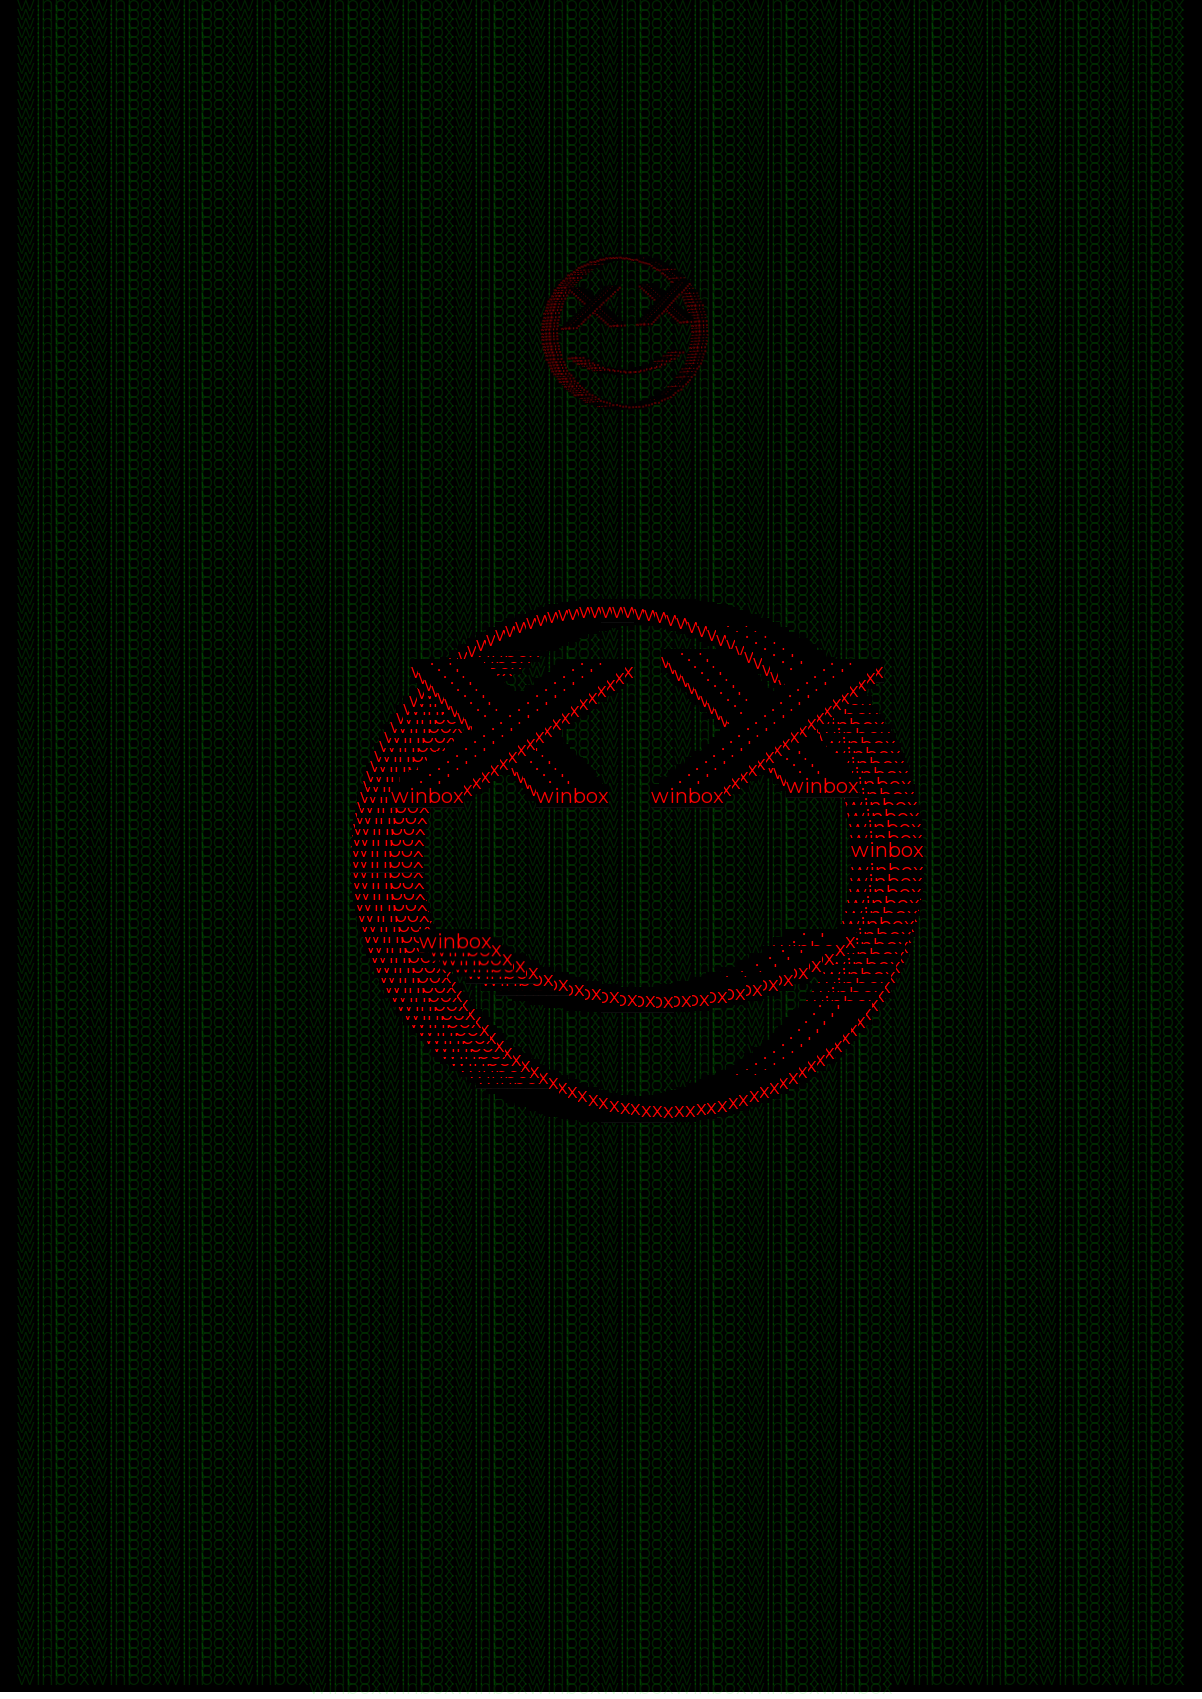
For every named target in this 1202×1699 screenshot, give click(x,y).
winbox (53, 4)
